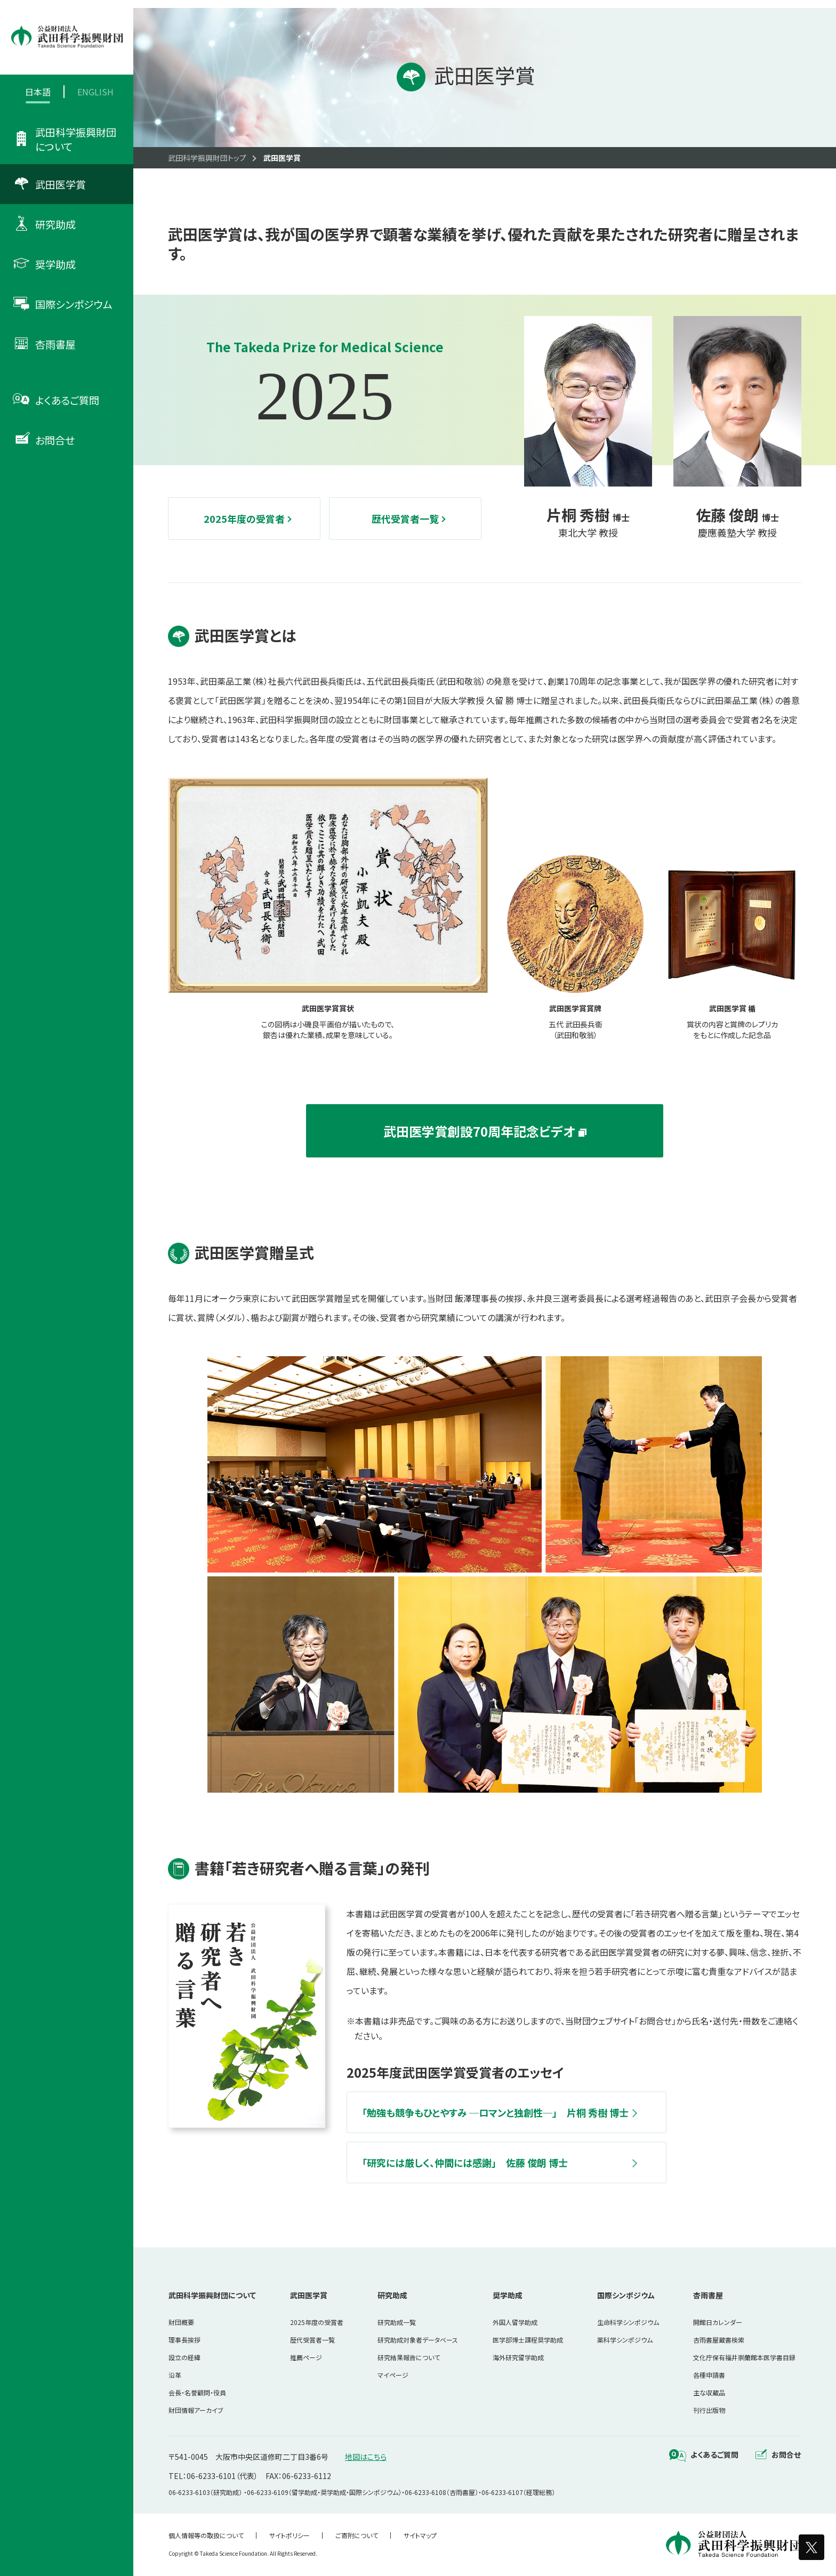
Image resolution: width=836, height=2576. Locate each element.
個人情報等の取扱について (206, 2535)
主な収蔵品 (709, 2392)
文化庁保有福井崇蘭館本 (744, 2357)
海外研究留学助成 (518, 2357)
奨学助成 (507, 2295)
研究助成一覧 (396, 2322)
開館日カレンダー (717, 2322)
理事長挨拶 (184, 2339)
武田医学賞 (308, 2295)
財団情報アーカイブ (195, 2410)
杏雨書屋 (708, 2295)
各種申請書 (709, 2374)
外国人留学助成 (515, 2322)
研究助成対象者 (417, 2339)
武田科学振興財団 (212, 2295)
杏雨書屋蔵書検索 (718, 2339)
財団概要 (181, 2322)
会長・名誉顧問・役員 (197, 2392)
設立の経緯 (184, 2357)
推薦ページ (306, 2357)
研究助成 (392, 2295)
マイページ (392, 2374)
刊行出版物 (709, 2410)
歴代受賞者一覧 (312, 2339)
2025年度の (316, 2322)
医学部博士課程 (528, 2339)
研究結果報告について (408, 2357)
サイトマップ (420, 2535)
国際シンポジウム (626, 2295)
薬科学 (625, 2339)
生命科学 (628, 2322)
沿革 (174, 2374)
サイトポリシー (289, 2535)
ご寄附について (356, 2535)
